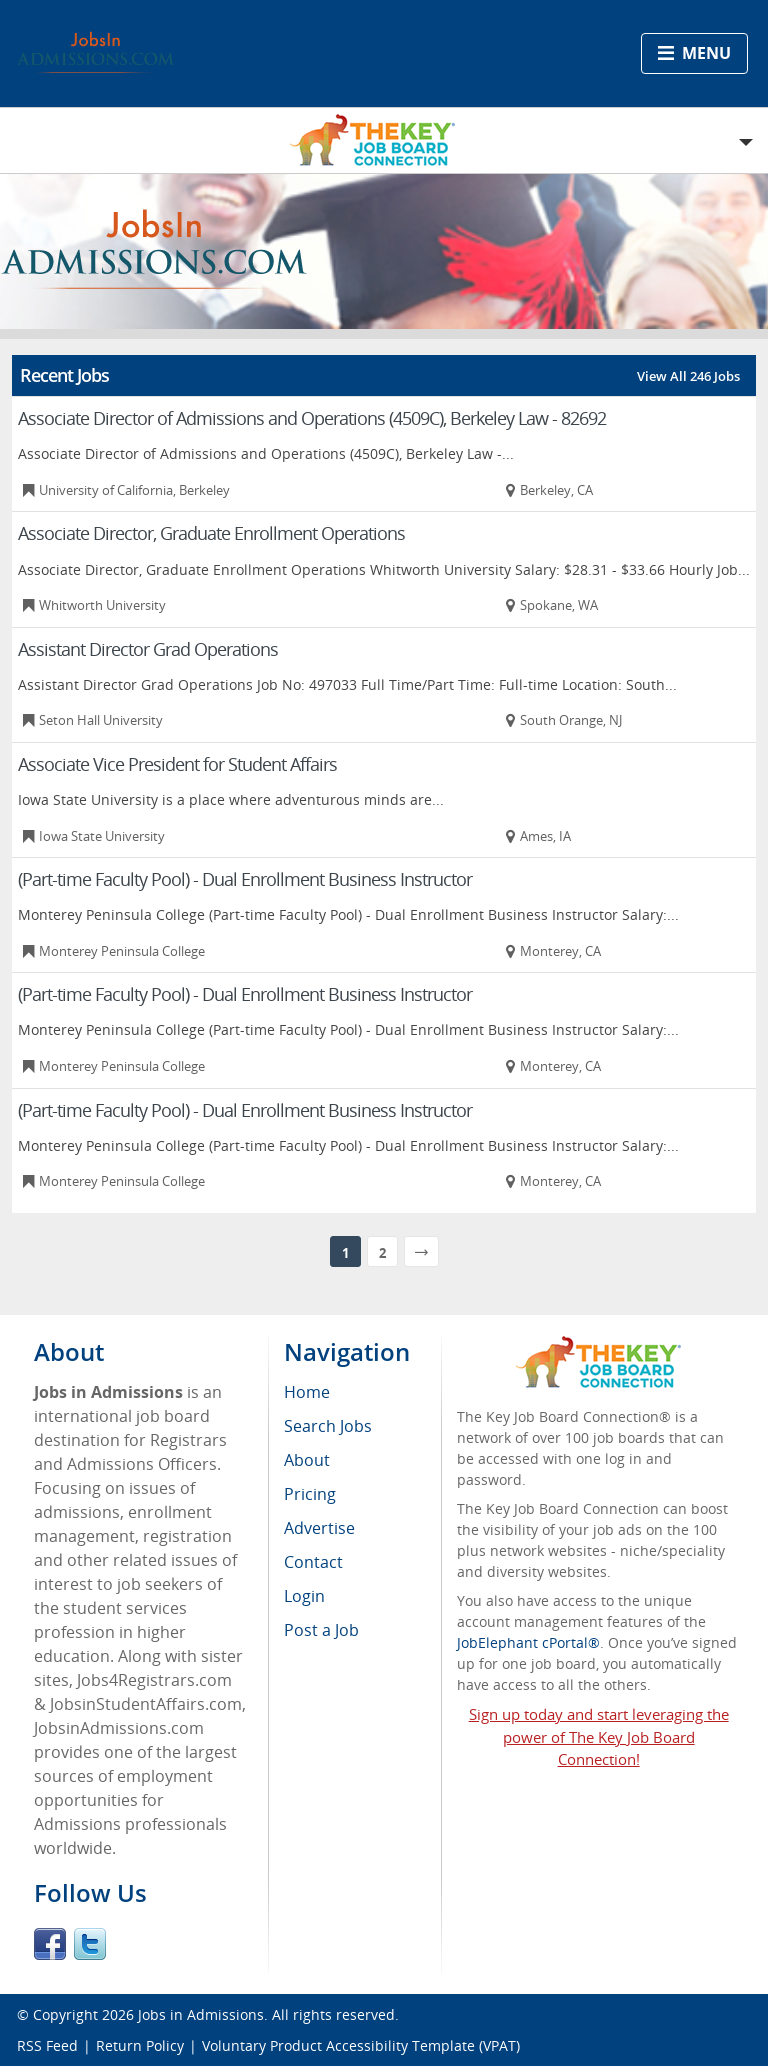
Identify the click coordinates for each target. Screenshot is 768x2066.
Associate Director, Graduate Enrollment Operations (211, 533)
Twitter (90, 1944)
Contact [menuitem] (313, 1562)
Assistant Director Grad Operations (148, 649)
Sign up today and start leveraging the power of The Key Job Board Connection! (599, 1737)
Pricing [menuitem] (310, 1494)
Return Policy (140, 2045)
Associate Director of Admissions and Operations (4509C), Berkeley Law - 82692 (312, 418)
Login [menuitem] (304, 1596)
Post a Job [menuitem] (321, 1630)
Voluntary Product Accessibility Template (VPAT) (361, 2045)
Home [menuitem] (307, 1392)
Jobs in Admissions (201, 2014)
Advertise (319, 1528)
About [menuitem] (307, 1460)
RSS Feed (47, 2045)
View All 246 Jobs (688, 376)
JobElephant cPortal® (528, 1642)
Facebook (50, 1944)
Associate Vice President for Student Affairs (177, 764)
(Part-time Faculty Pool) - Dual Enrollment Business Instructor (245, 879)
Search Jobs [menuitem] (328, 1426)
